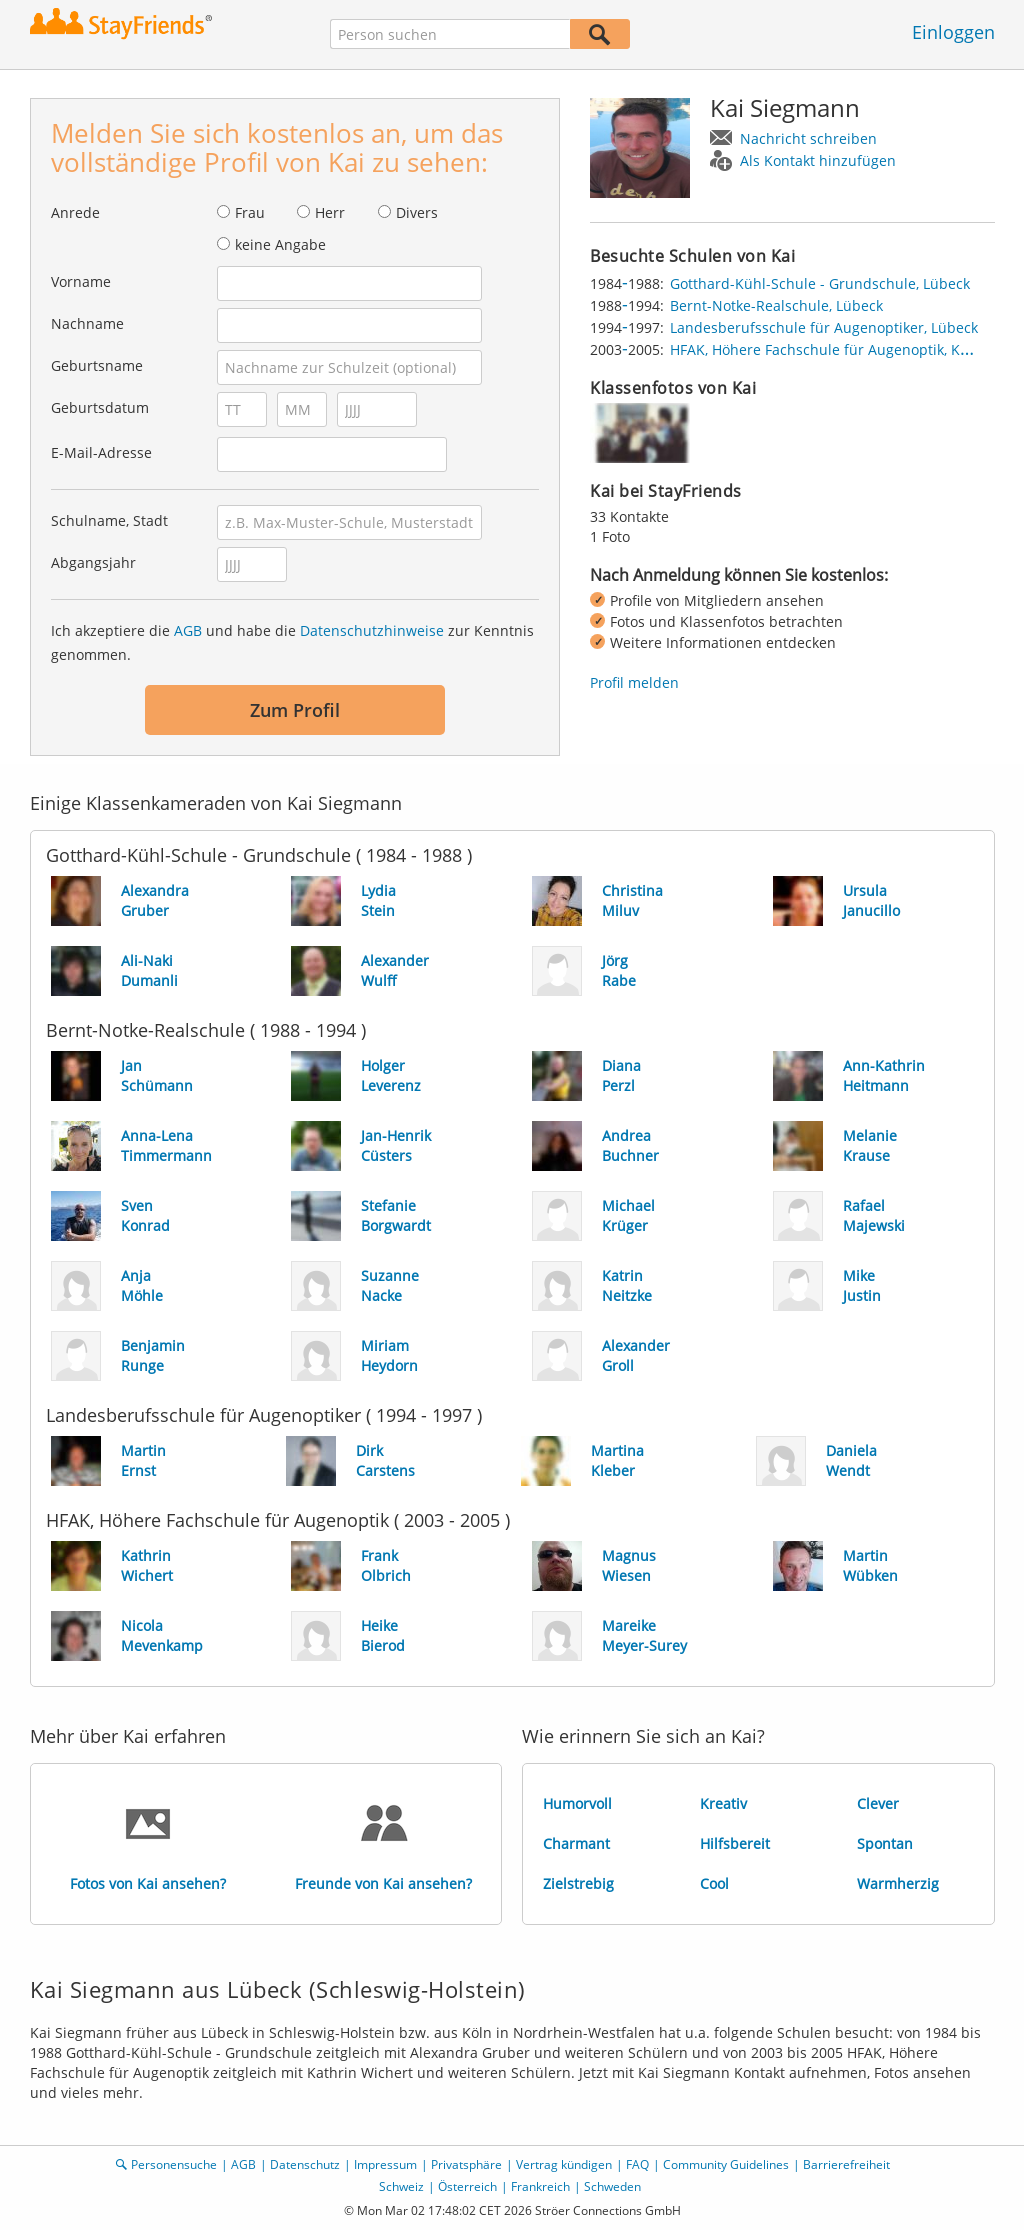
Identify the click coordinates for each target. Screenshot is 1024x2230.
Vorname (81, 281)
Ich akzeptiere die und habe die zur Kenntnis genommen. (292, 642)
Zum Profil (295, 710)
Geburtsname (97, 365)
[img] (640, 433)
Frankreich (540, 2186)
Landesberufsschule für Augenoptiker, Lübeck (824, 327)
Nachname (87, 323)
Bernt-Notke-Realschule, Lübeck (776, 305)
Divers (417, 212)
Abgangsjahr (93, 562)
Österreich (467, 2186)
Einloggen (953, 32)
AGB (188, 630)
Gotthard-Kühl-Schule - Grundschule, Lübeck (820, 283)
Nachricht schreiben (808, 138)
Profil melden (634, 682)
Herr (330, 212)
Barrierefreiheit (846, 2164)
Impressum (385, 2164)
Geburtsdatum (100, 407)
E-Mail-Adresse (101, 452)
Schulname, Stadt (109, 520)
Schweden (612, 2186)
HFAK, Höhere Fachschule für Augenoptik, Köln (825, 349)
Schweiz (401, 2186)
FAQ (637, 2164)
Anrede (75, 212)
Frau (250, 212)
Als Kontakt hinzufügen (818, 160)
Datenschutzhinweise (372, 630)
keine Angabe (280, 244)
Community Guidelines (726, 2164)
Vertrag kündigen (564, 2164)
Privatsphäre (466, 2164)
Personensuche (174, 2164)
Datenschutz (305, 2164)
